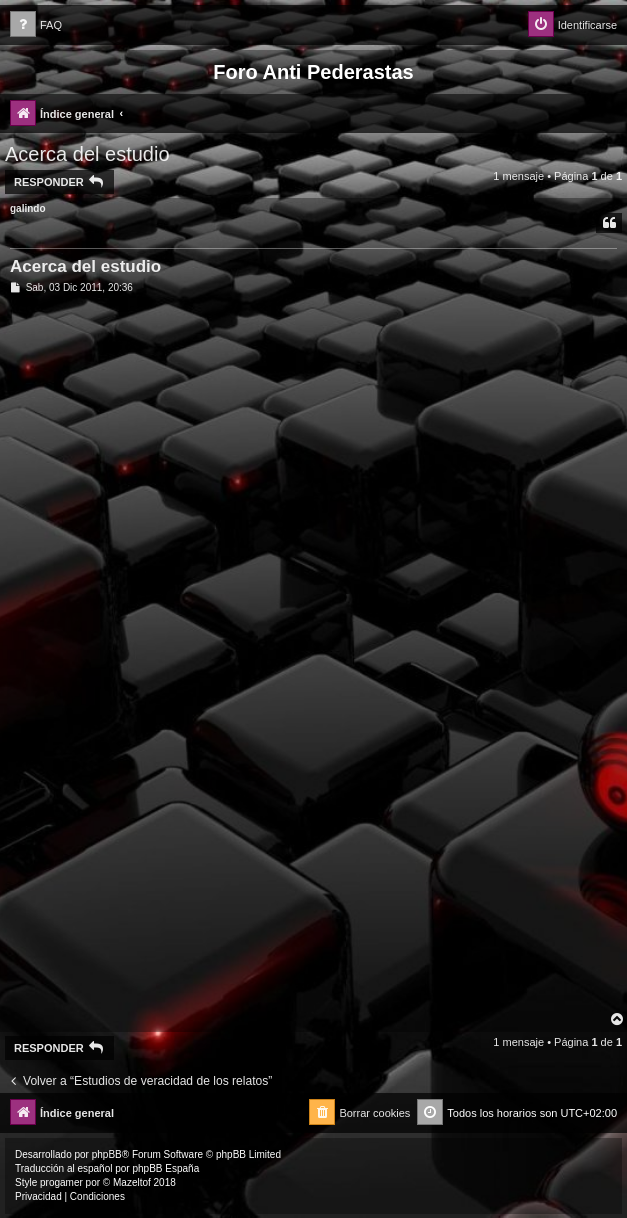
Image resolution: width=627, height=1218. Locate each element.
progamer (61, 1182)
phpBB (107, 1154)
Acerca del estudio (87, 154)
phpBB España (165, 1168)
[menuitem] (36, 25)
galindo (28, 208)
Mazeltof (132, 1182)
